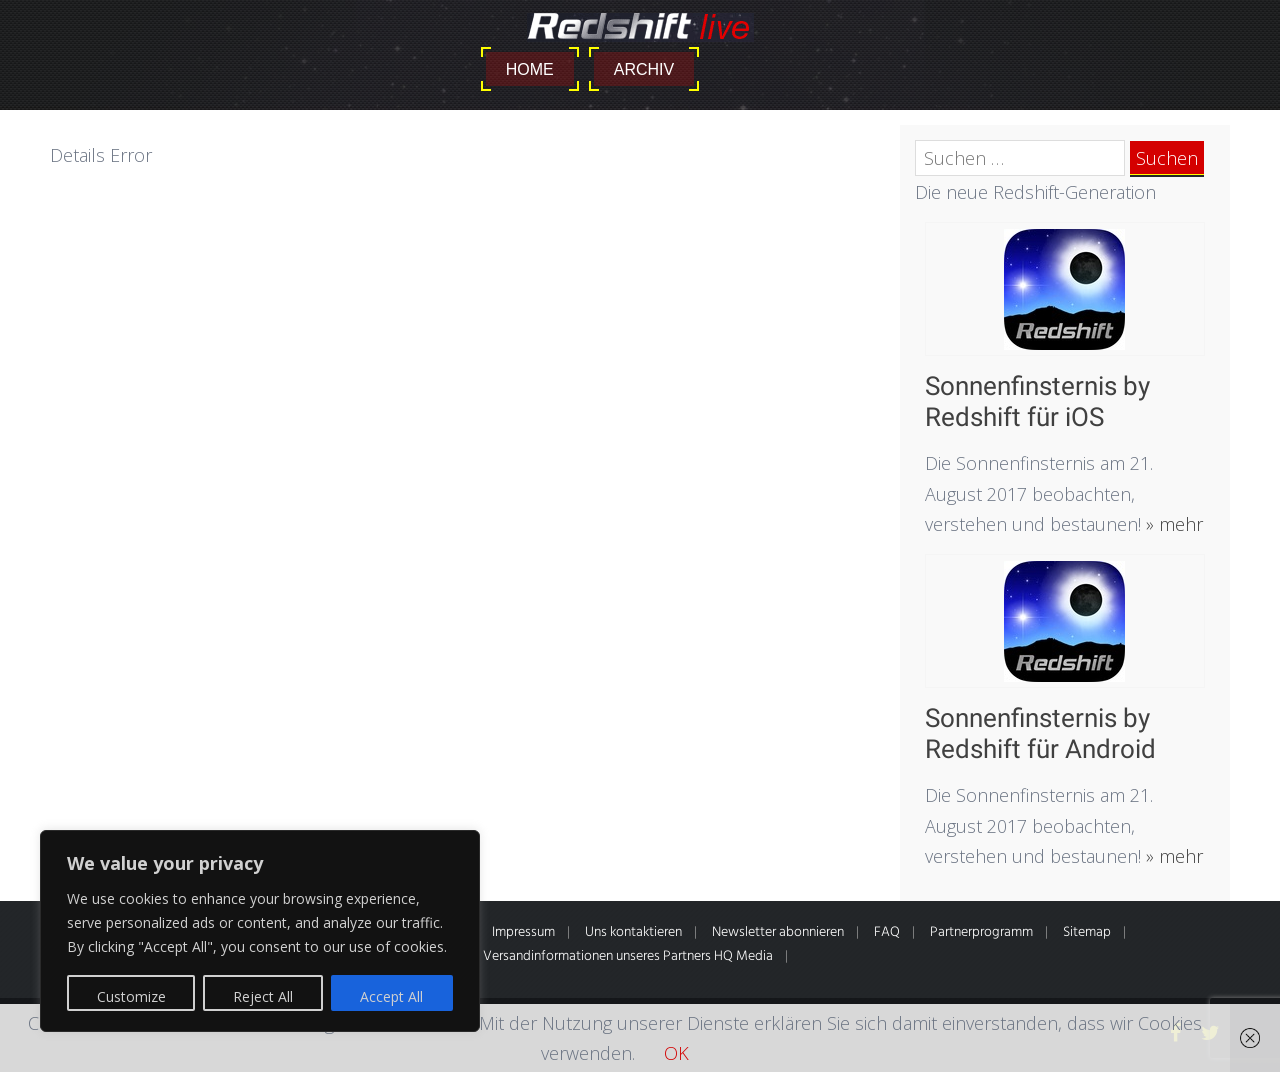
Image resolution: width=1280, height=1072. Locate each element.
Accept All (391, 996)
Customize (131, 996)
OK (676, 1053)
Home (530, 69)
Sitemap (1087, 932)
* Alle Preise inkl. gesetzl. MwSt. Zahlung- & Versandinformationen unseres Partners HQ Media (503, 956)
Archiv (644, 69)
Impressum (523, 932)
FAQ (887, 932)
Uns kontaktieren (633, 932)
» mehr (1172, 524)
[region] (260, 931)
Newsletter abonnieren (778, 932)
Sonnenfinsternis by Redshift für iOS (1037, 401)
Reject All (263, 996)
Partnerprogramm (981, 932)
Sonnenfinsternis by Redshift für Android (1040, 733)
